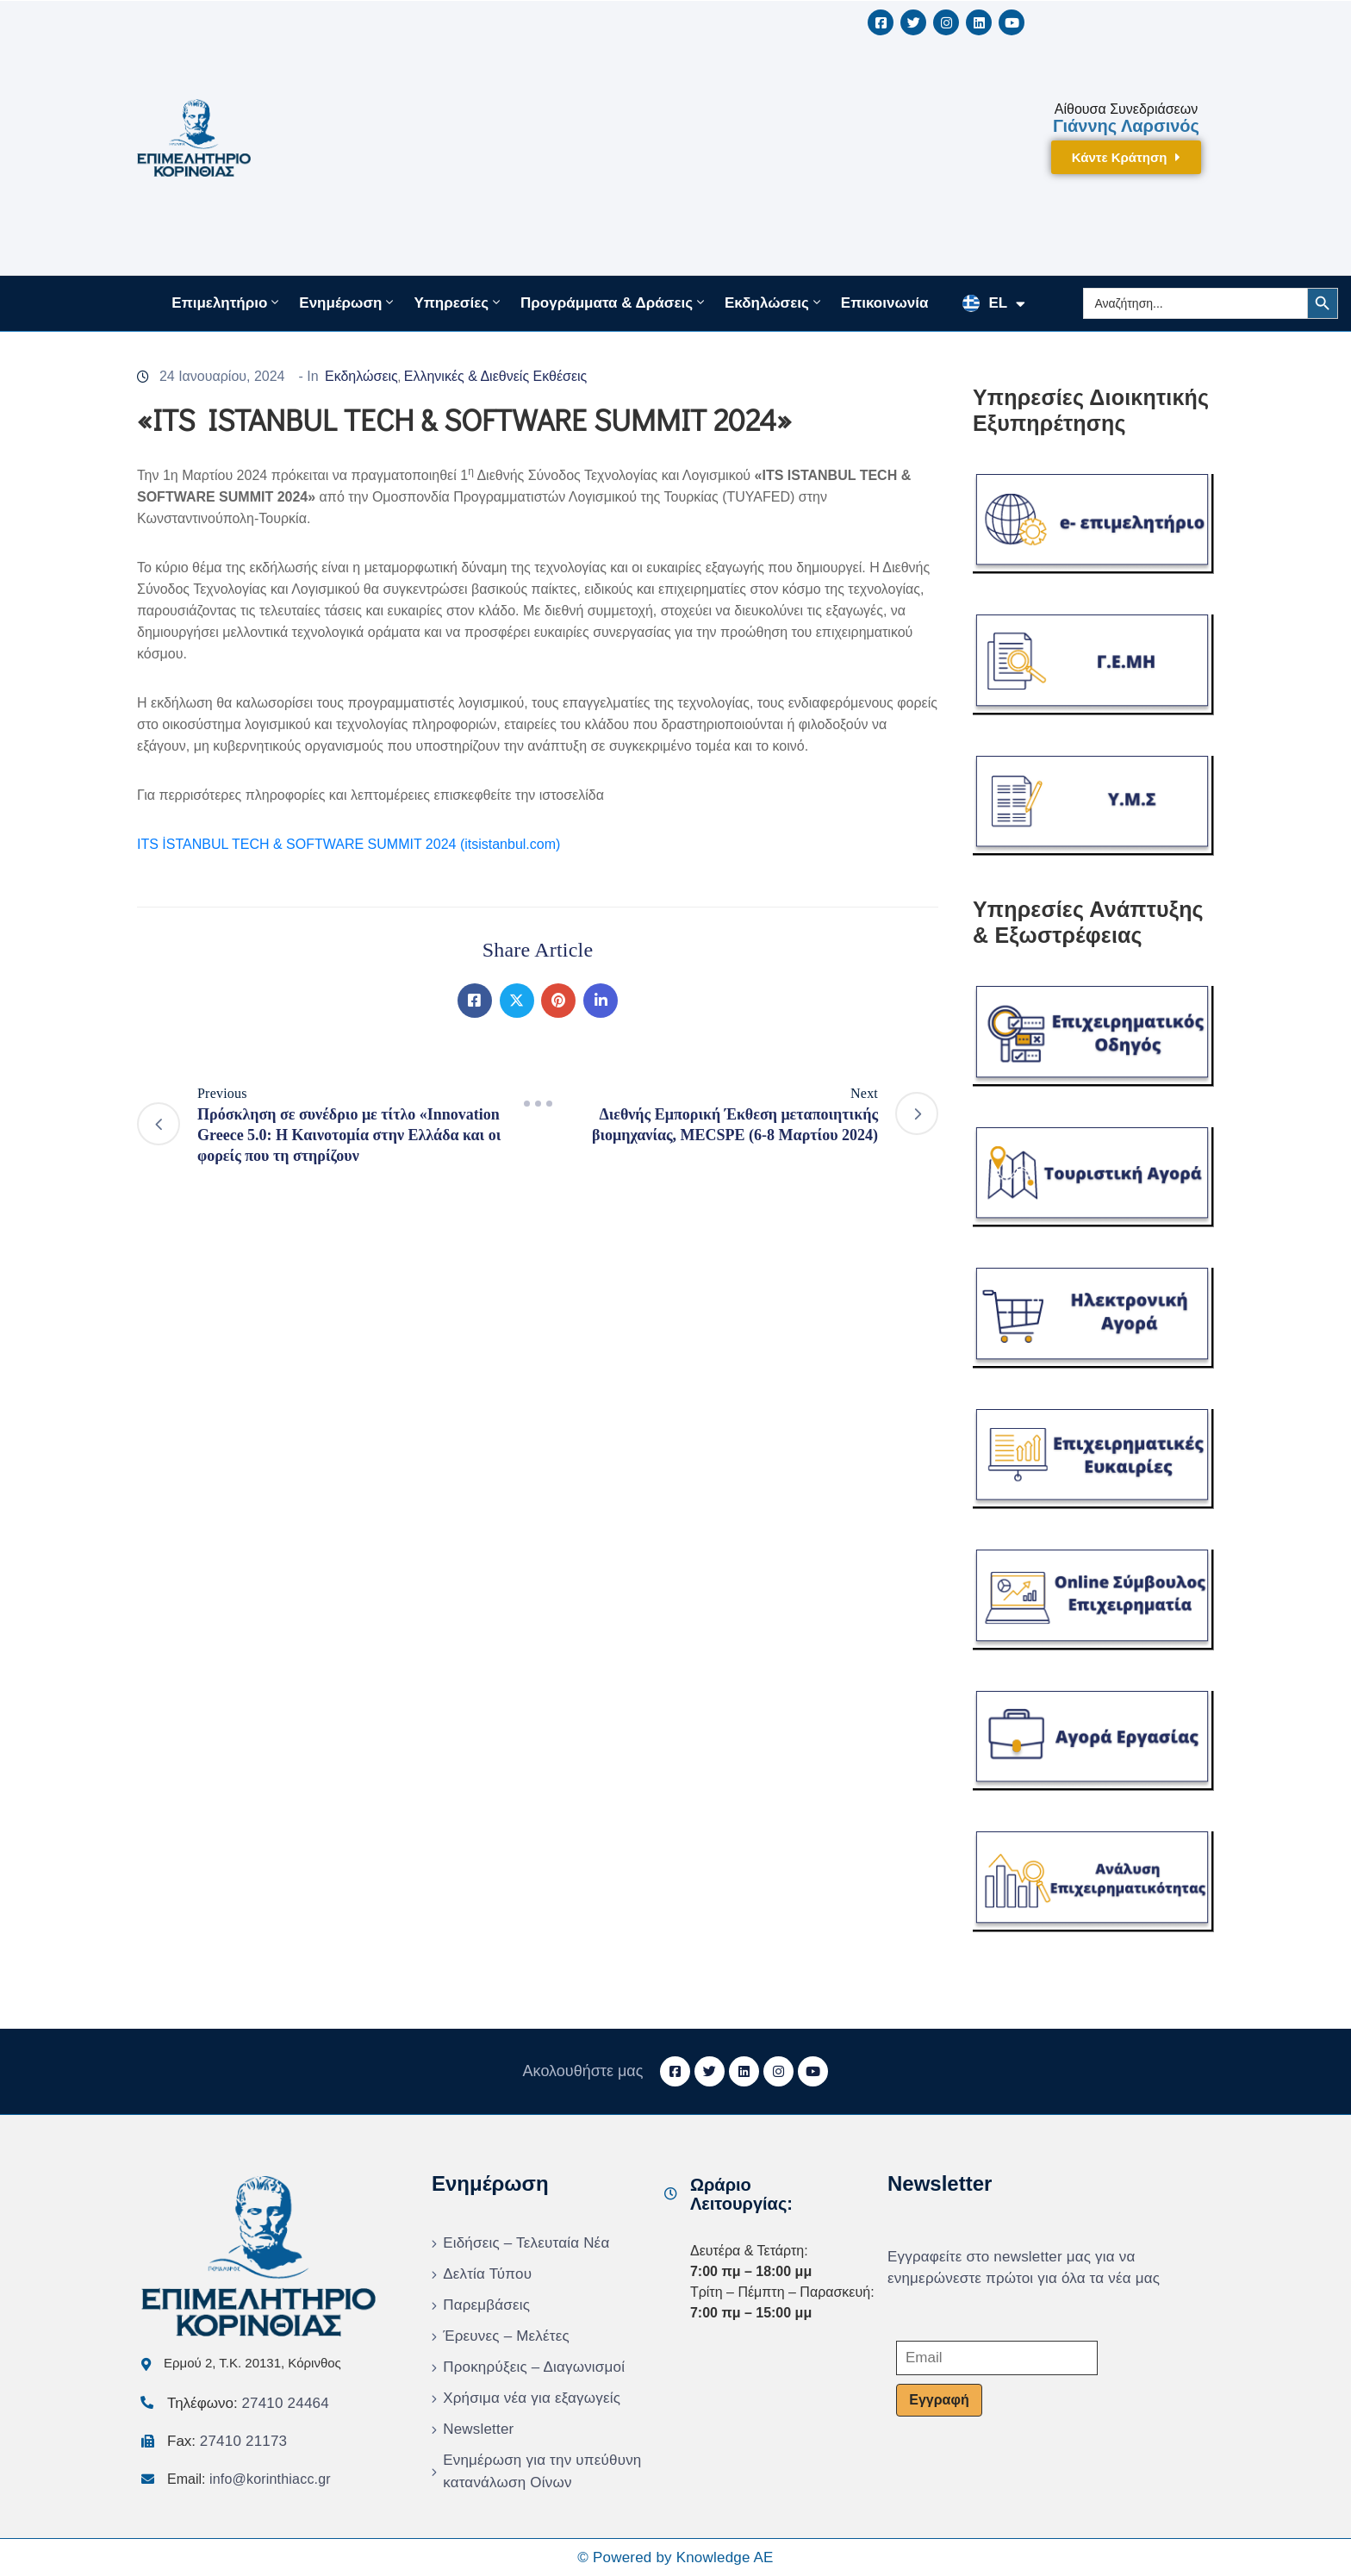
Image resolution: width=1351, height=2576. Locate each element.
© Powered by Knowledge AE (675, 2557)
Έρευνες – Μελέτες (506, 2336)
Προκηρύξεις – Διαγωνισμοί (534, 2367)
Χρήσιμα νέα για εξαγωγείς (531, 2398)
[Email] (997, 2358)
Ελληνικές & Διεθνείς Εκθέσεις (496, 376)
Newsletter (478, 2429)
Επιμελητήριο (226, 302)
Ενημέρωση (347, 302)
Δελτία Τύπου (487, 2274)
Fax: (227, 2441)
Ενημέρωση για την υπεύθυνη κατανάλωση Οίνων (542, 2471)
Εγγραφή (938, 2399)
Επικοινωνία (885, 303)
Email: (249, 2479)
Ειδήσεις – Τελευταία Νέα (526, 2243)
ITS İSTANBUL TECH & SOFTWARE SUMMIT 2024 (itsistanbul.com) (348, 844)
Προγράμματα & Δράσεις (613, 302)
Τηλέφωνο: (248, 2403)
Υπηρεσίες (458, 302)
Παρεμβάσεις (486, 2305)
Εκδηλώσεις (774, 302)
